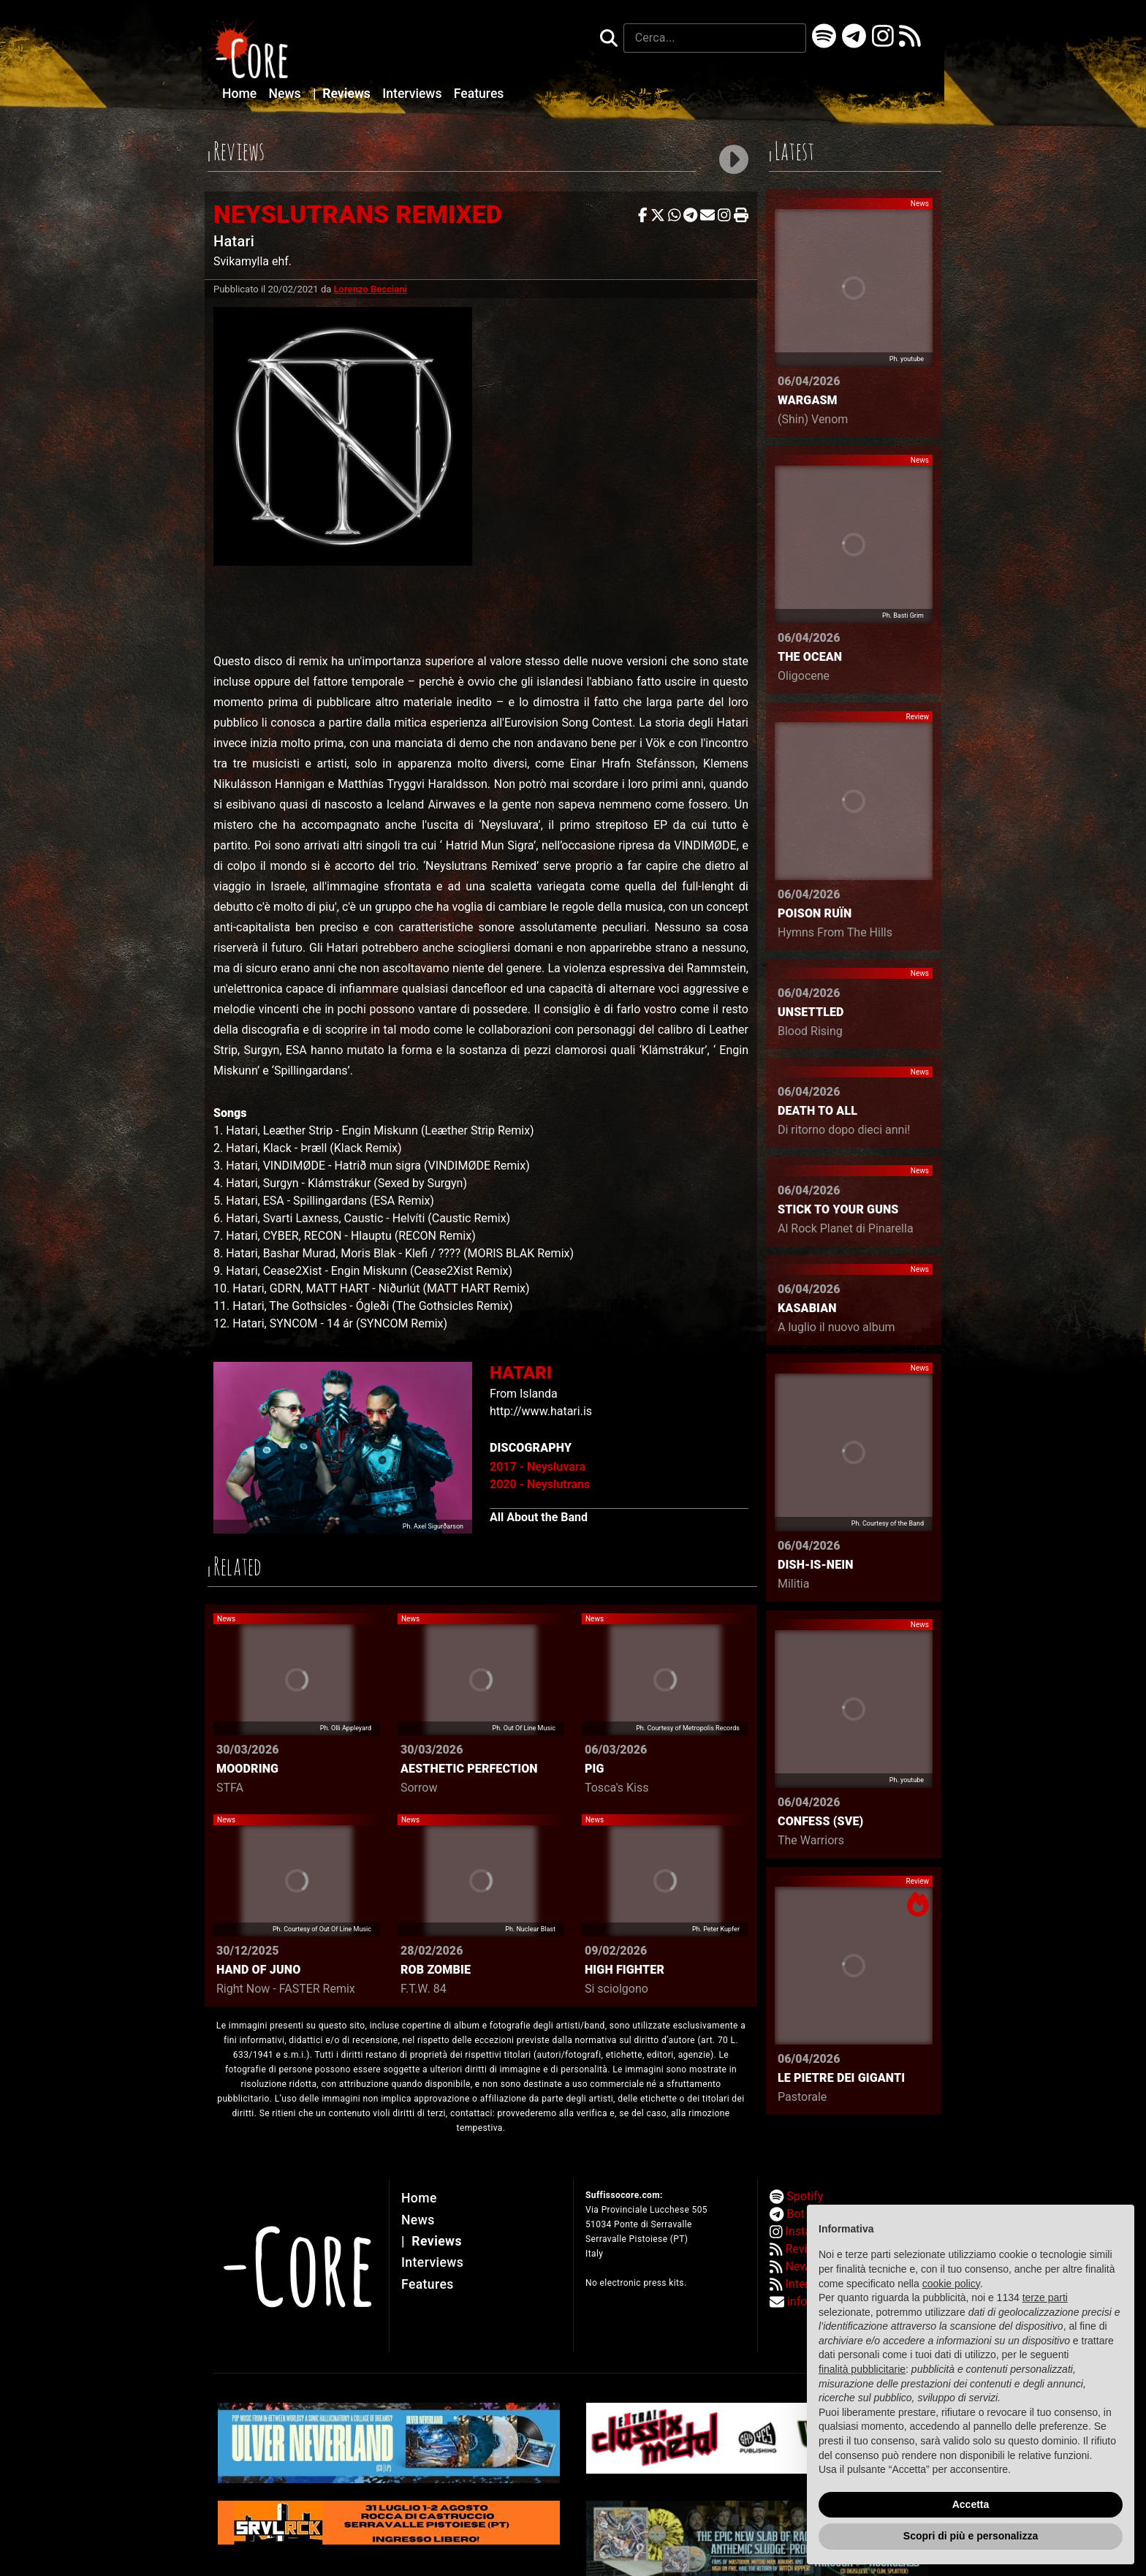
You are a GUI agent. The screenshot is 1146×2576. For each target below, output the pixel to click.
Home (241, 93)
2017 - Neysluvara (537, 1467)
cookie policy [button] (951, 2283)
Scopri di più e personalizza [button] (970, 2536)
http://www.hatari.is (541, 1411)
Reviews (343, 93)
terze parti (1045, 2297)
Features (479, 93)
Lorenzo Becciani (370, 289)
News (286, 93)
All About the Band (539, 1517)
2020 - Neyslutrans (540, 1484)
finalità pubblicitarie (862, 2369)
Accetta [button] (971, 2504)
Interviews (413, 93)
